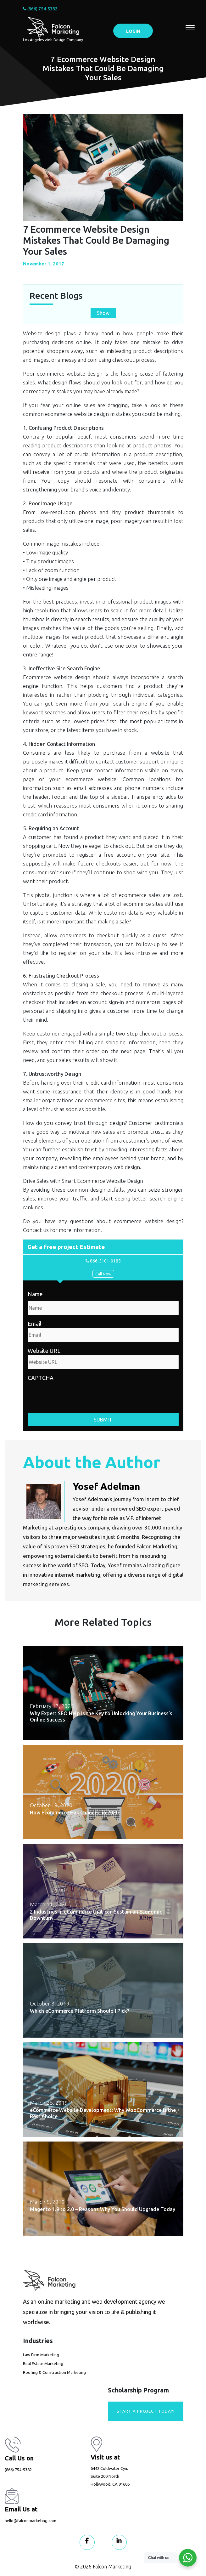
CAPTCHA (40, 1378)
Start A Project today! (146, 2411)
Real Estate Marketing (43, 2363)
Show (103, 313)
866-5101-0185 (103, 1260)
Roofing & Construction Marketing (54, 2372)
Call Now (103, 1274)
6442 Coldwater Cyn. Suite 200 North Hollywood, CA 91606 (110, 2476)
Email (35, 1323)
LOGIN (133, 31)
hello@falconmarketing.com (30, 2520)
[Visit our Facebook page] (87, 2542)
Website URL (44, 1351)
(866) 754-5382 (40, 8)
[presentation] (75, 1394)
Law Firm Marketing (41, 2354)
